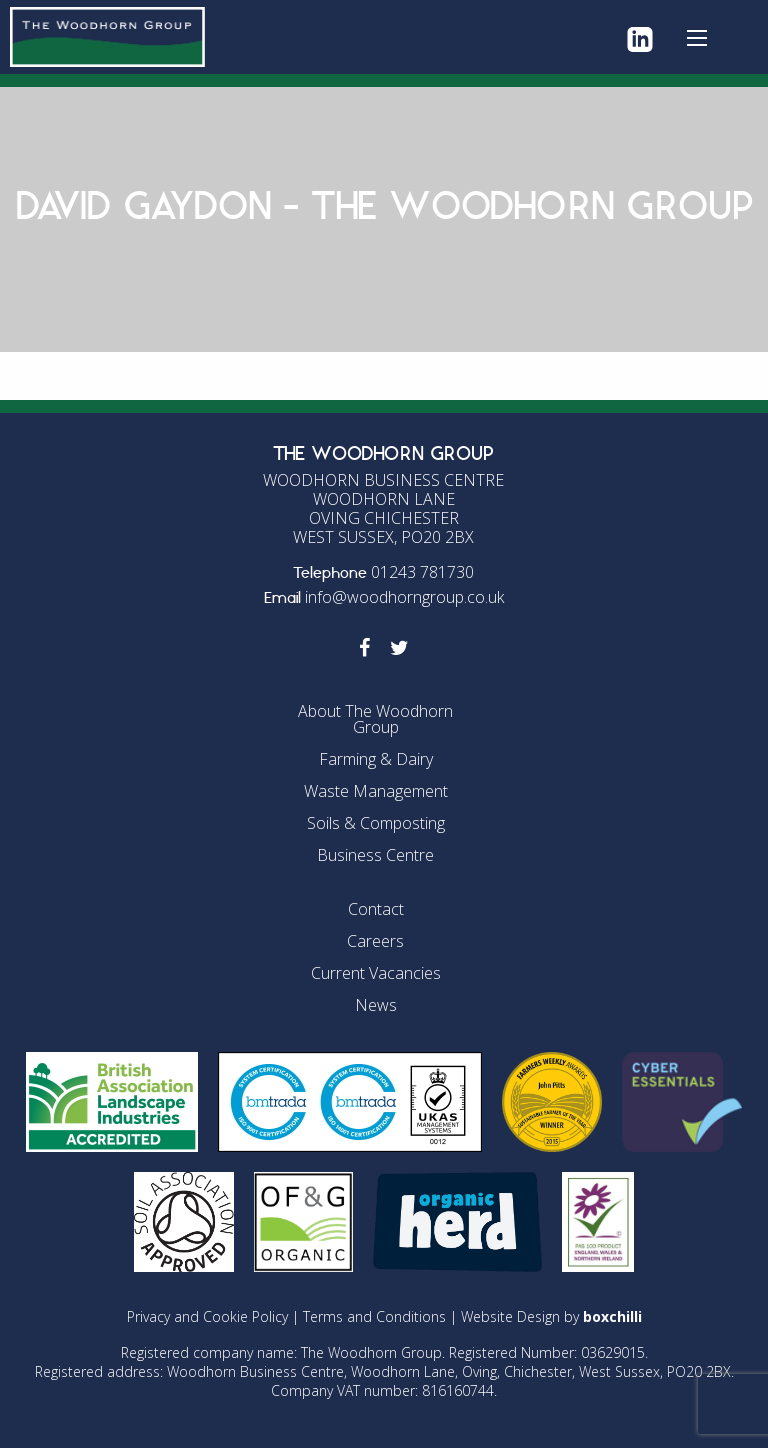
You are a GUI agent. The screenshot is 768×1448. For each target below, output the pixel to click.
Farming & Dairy (376, 759)
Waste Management (376, 791)
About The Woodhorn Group (375, 719)
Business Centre (375, 855)
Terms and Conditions (374, 1316)
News (376, 1005)
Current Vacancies (376, 973)
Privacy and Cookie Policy (207, 1316)
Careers (375, 941)
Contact (376, 909)
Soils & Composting (376, 823)
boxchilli (612, 1316)
